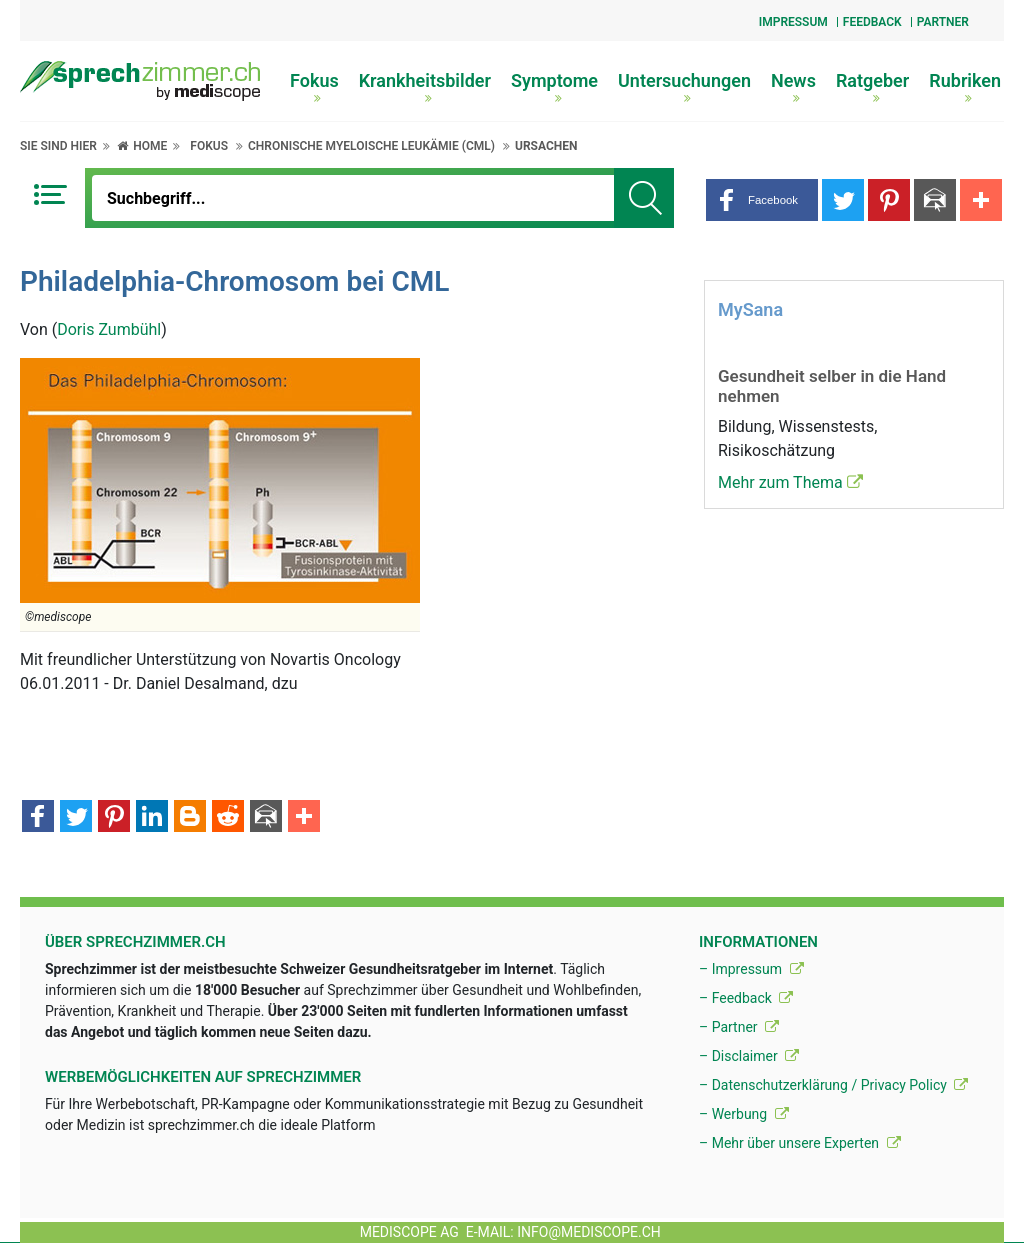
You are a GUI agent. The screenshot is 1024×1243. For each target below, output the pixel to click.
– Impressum (751, 969)
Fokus (314, 87)
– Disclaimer (749, 1056)
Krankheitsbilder (425, 87)
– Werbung (744, 1114)
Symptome (554, 87)
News (793, 87)
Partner (943, 22)
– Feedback (746, 998)
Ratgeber (872, 87)
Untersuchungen (684, 87)
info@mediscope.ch (589, 1232)
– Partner (739, 1027)
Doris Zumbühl (109, 329)
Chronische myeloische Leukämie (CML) (371, 146)
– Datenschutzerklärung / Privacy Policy (833, 1085)
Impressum (793, 22)
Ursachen (546, 146)
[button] (762, 200)
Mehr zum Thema (790, 482)
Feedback (872, 22)
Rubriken (965, 87)
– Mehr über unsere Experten (800, 1143)
